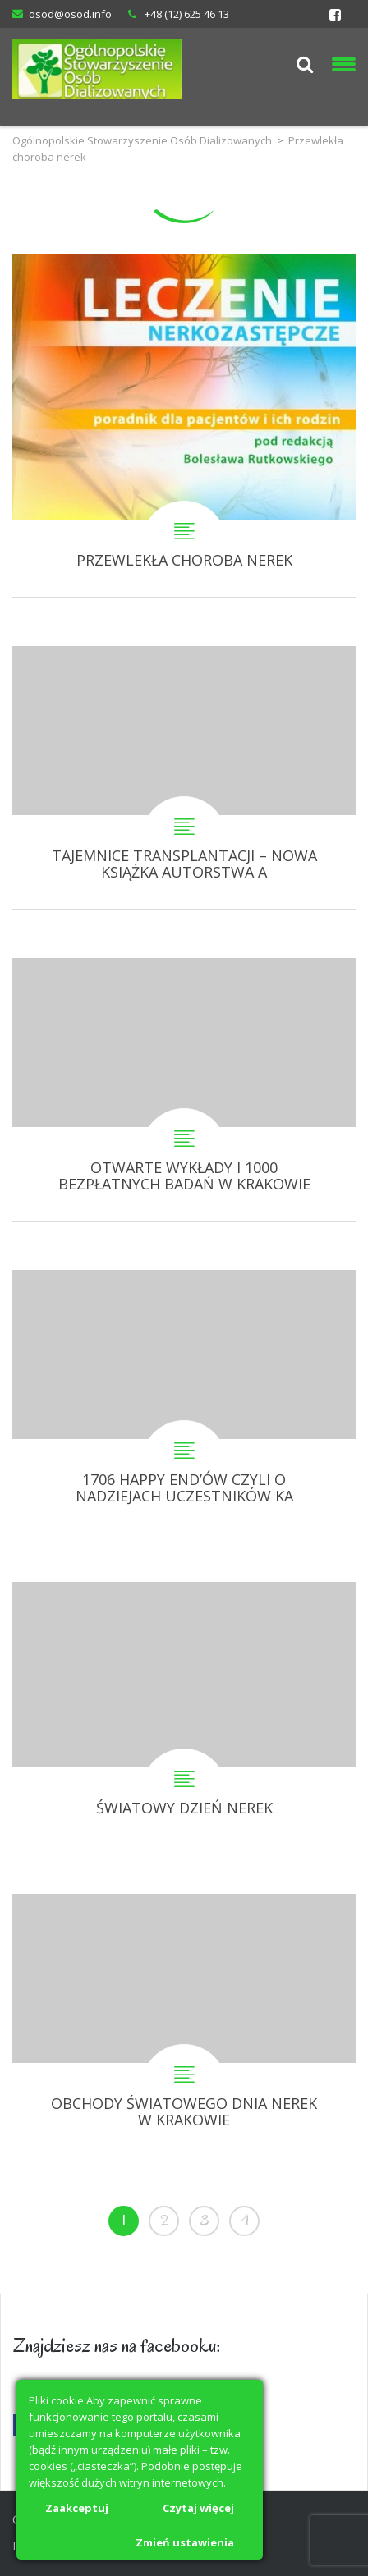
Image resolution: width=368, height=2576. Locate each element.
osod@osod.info (70, 14)
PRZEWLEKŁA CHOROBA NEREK (184, 425)
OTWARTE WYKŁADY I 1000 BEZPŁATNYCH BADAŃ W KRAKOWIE (184, 1089)
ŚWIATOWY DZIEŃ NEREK (184, 1713)
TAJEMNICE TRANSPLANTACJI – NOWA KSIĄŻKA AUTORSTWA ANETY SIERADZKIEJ (184, 777)
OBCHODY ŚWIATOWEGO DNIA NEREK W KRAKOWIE (184, 2025)
